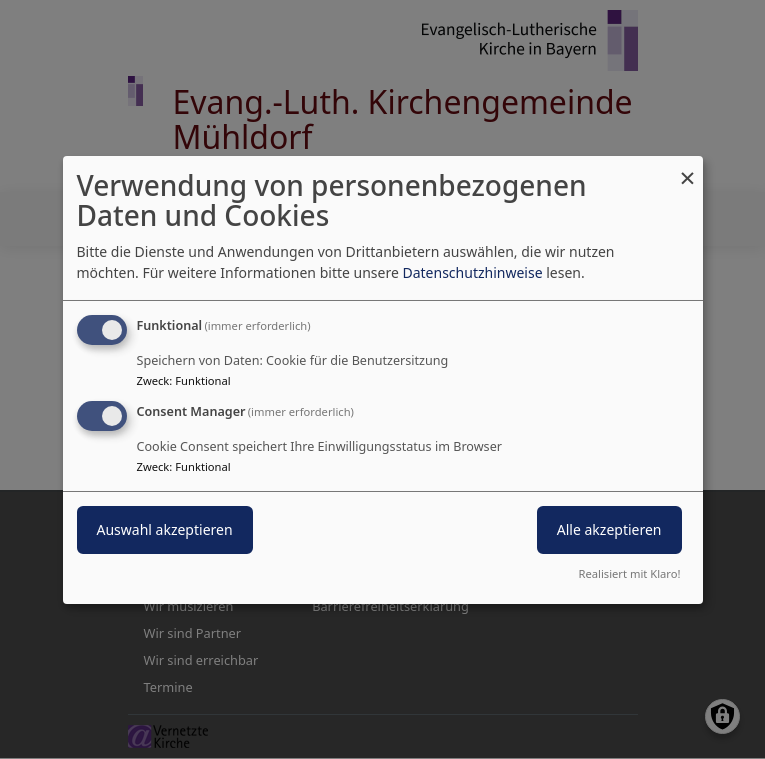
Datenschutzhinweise (472, 272)
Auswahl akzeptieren (165, 529)
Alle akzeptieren (609, 529)
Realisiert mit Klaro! (630, 573)
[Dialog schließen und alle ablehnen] (688, 167)
